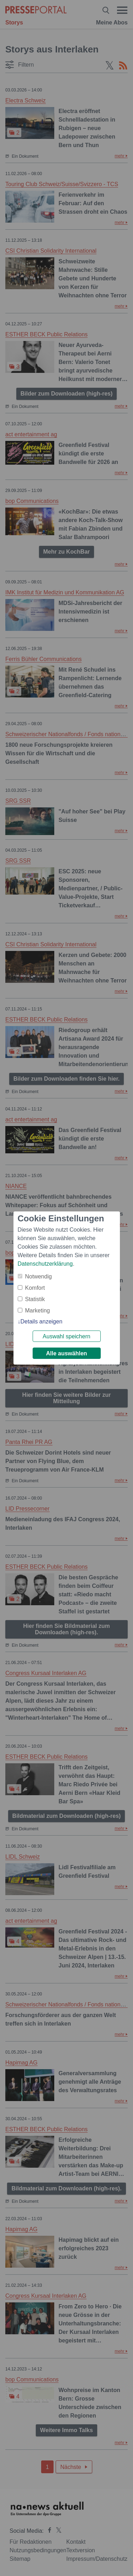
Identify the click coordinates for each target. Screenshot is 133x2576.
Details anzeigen (41, 1321)
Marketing (37, 1310)
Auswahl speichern (66, 1336)
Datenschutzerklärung (45, 1264)
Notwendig (38, 1276)
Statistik (35, 1299)
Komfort (35, 1288)
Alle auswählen (66, 1353)
